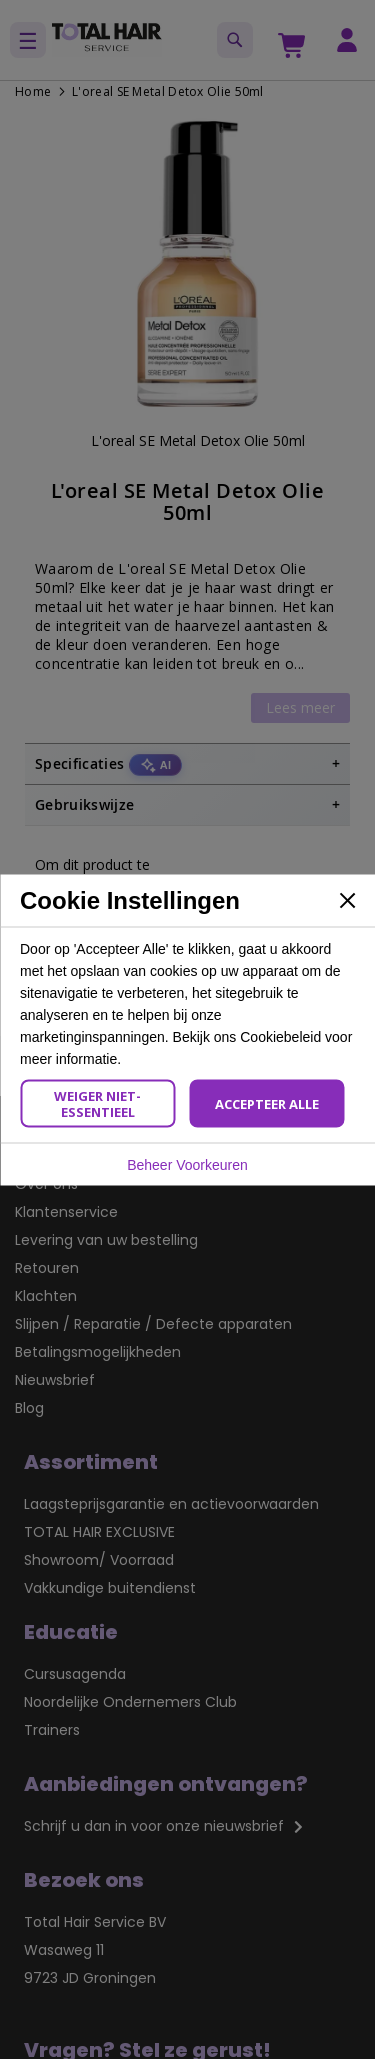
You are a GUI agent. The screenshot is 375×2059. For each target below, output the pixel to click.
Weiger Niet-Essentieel (97, 1103)
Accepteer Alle (267, 1103)
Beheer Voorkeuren (187, 1164)
